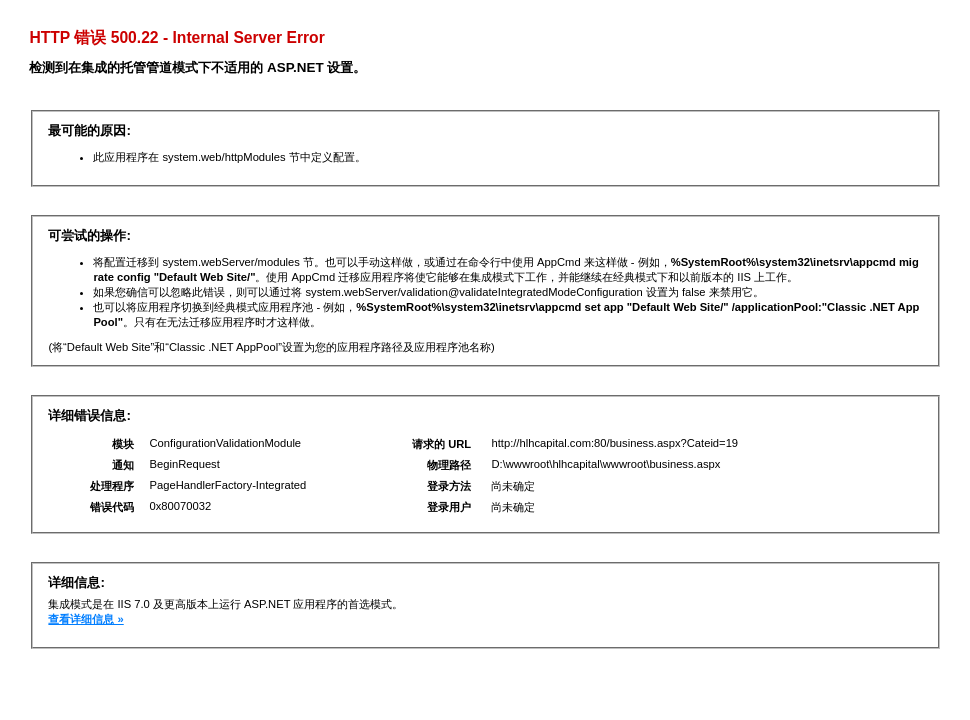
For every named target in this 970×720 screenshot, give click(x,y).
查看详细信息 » (85, 619)
